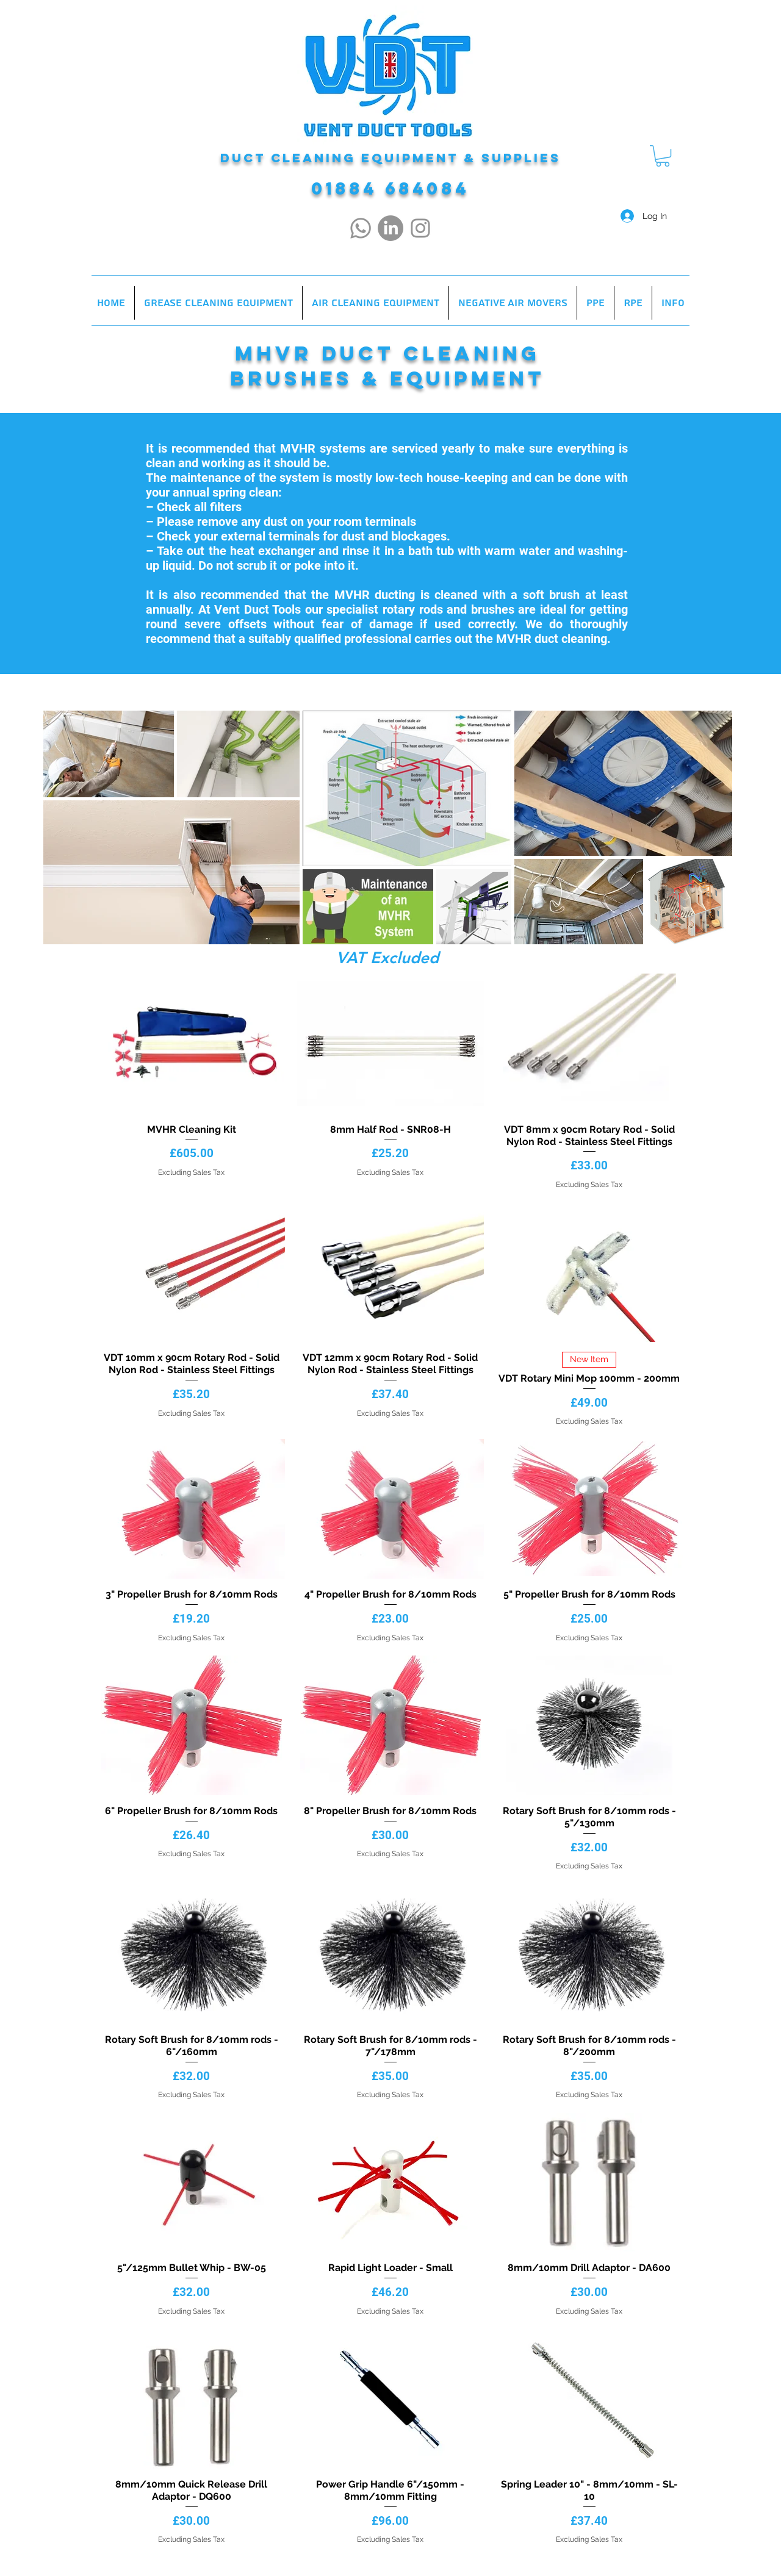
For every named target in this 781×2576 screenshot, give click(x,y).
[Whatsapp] (360, 228)
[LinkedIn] (390, 228)
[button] (662, 156)
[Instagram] (420, 228)
